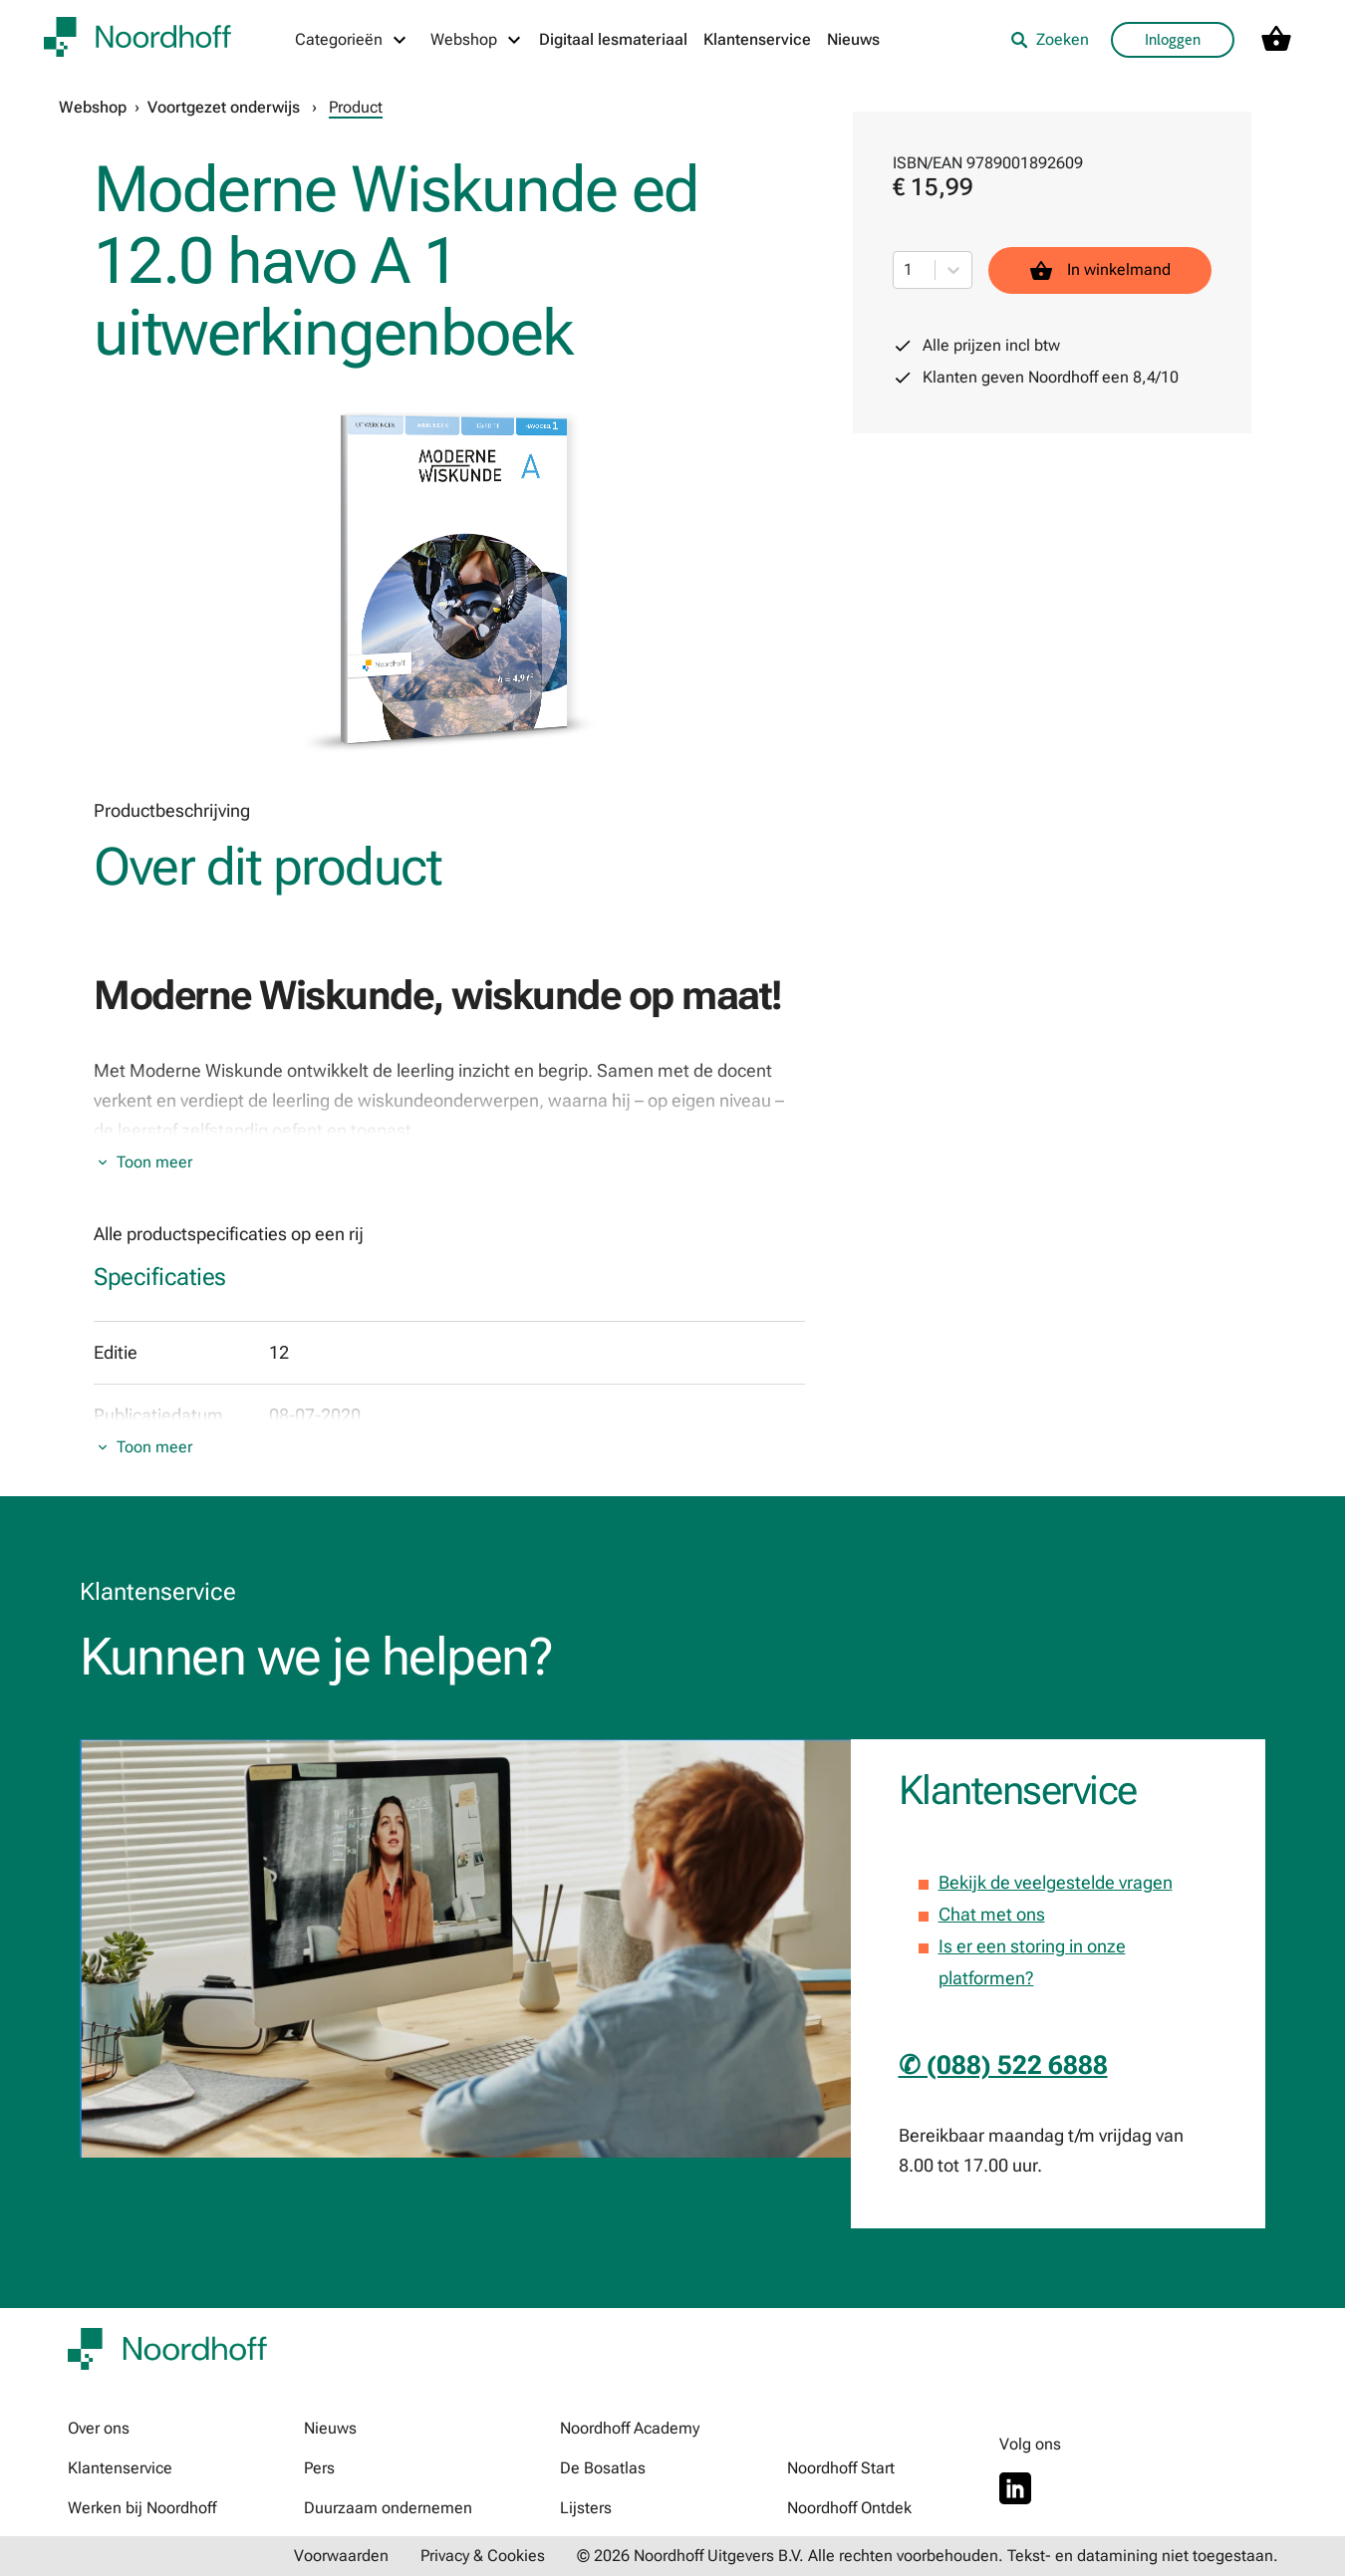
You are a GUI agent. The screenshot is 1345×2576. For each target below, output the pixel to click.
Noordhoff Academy (629, 2428)
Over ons (99, 2428)
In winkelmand (1100, 270)
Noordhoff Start (841, 2467)
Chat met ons (992, 1914)
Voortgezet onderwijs (223, 107)
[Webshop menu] (476, 40)
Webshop (93, 107)
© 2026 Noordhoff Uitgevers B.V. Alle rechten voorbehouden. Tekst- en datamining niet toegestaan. (927, 2555)
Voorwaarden (341, 2555)
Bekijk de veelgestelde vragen (1056, 1882)
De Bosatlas (603, 2467)
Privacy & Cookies (482, 2555)
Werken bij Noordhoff (142, 2507)
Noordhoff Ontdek (849, 2507)
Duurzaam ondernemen (388, 2507)
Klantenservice (757, 39)
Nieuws (853, 39)
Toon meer (154, 1162)
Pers (319, 2467)
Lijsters (586, 2507)
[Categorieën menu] (351, 40)
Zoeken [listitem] (1049, 39)
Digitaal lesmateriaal (613, 39)
